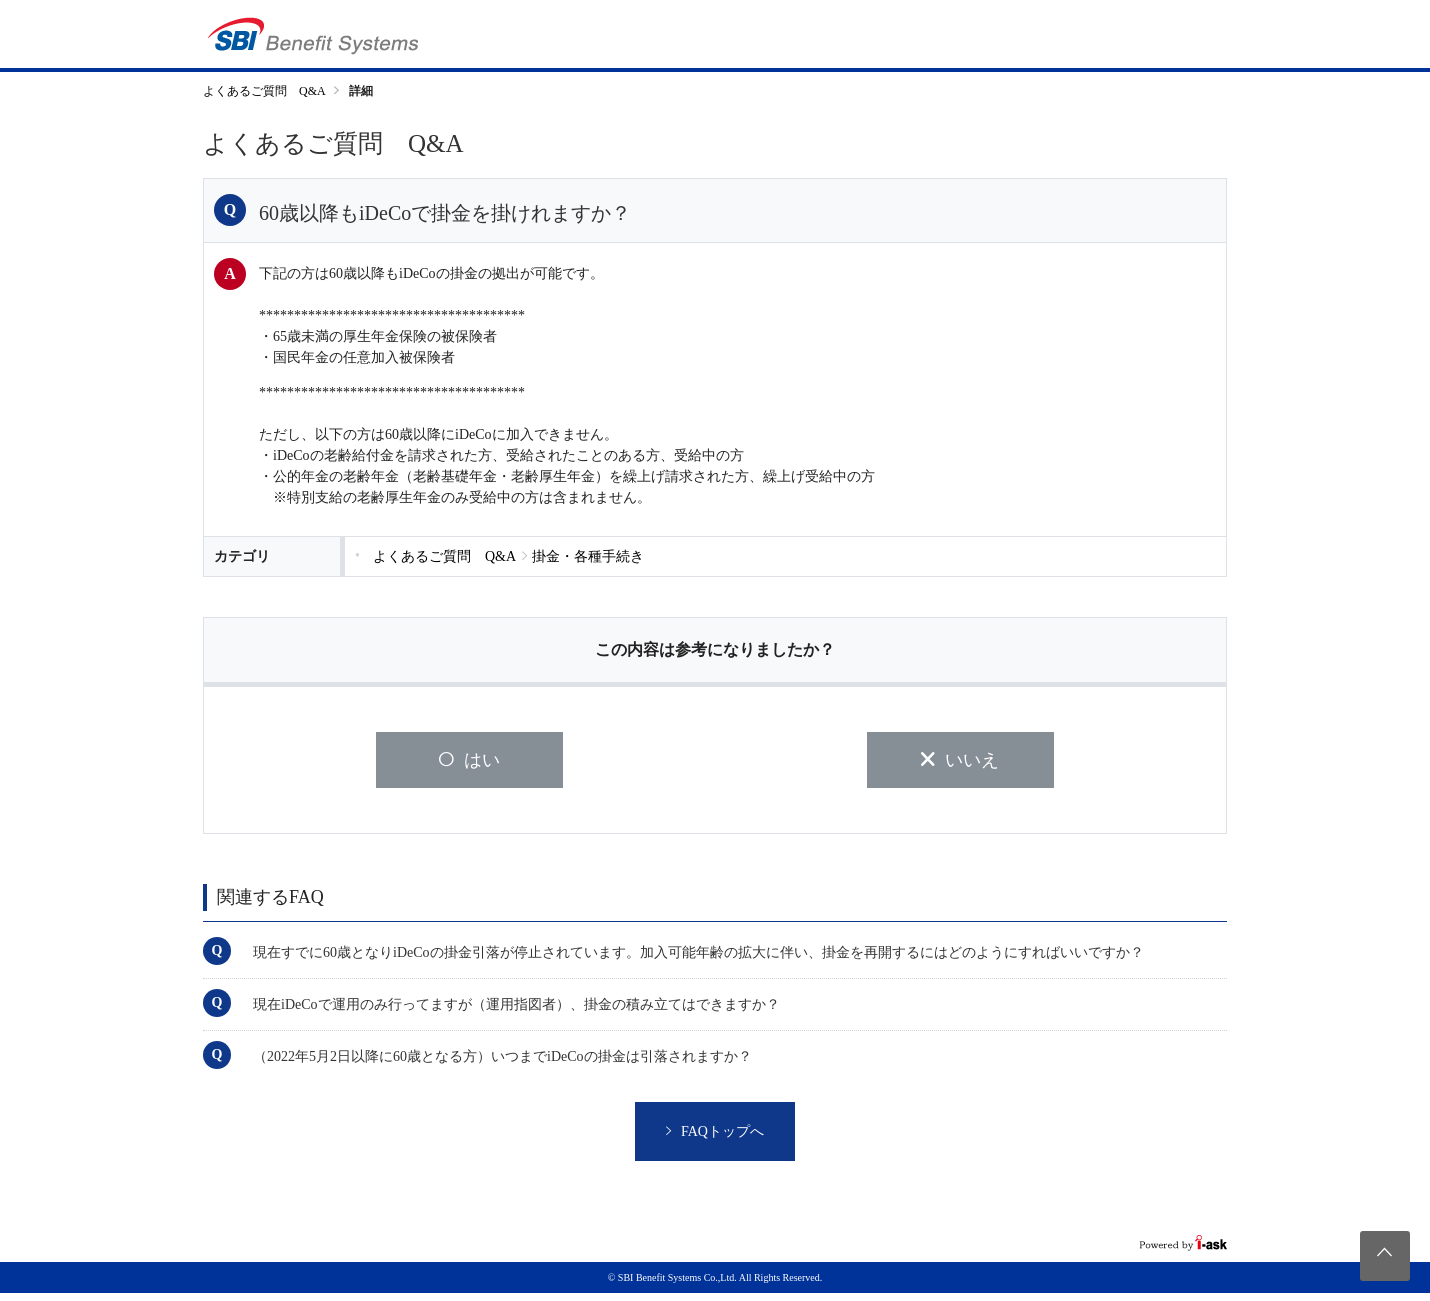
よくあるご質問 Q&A (264, 91)
